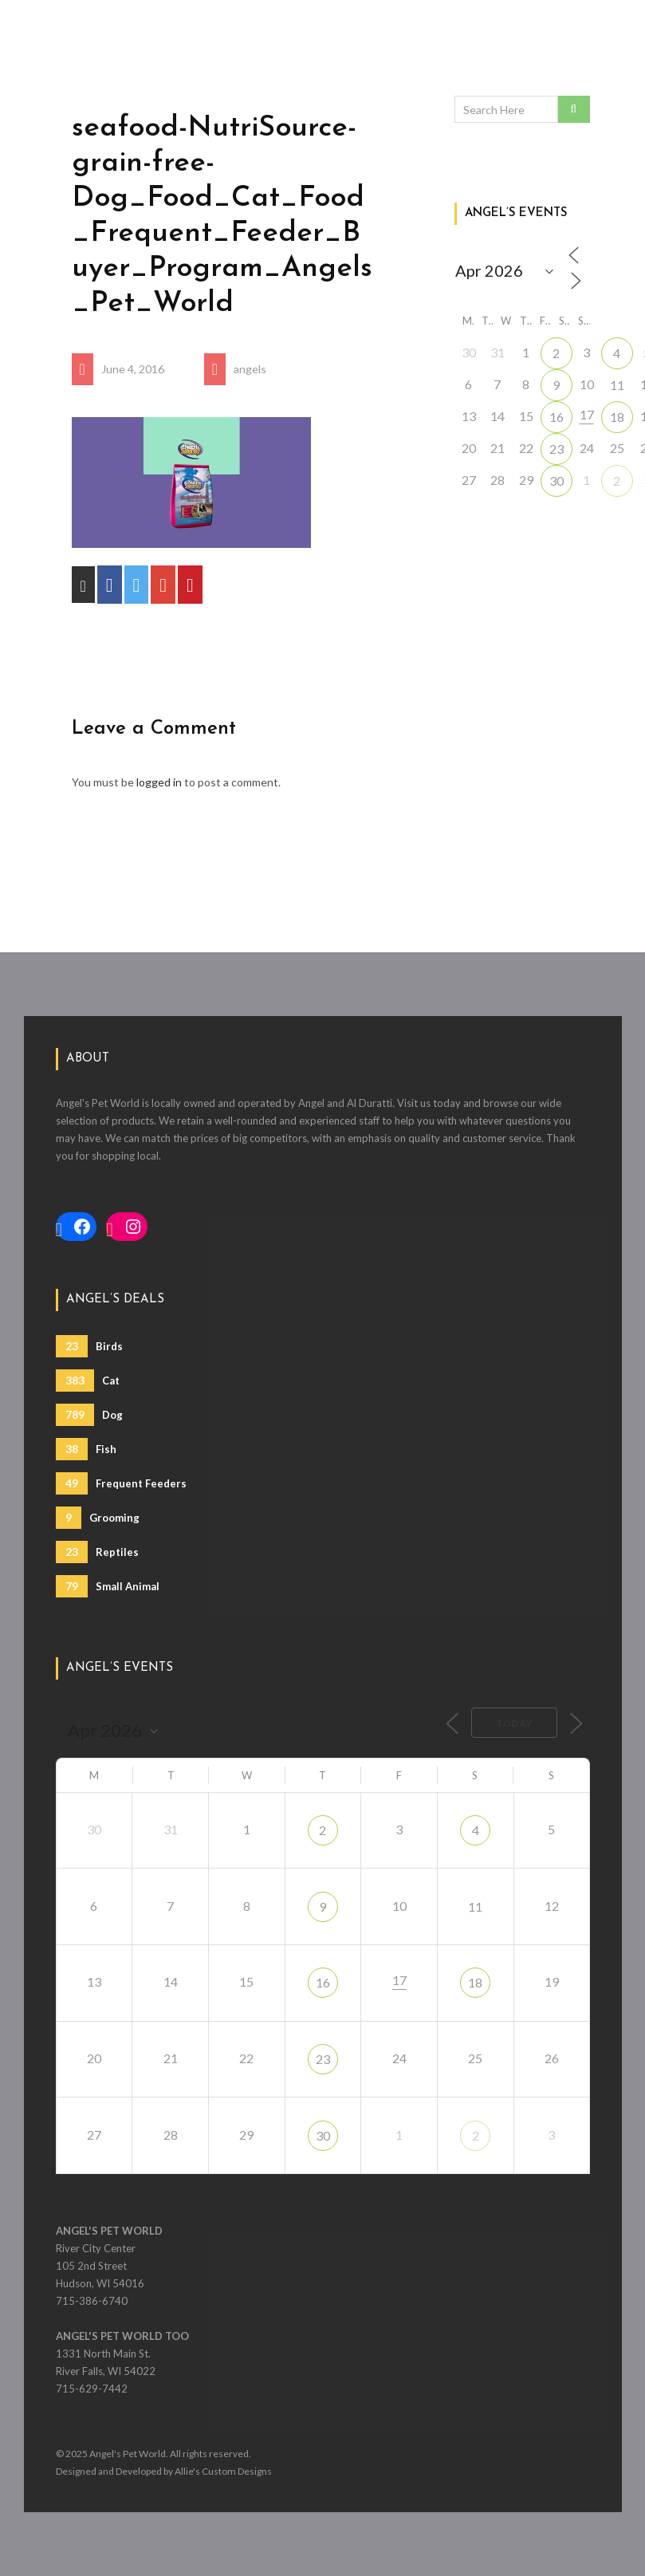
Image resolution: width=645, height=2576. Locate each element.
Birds (89, 1346)
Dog (89, 1415)
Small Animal (107, 1586)
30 (556, 480)
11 (617, 384)
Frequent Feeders (121, 1483)
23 (556, 448)
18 (617, 416)
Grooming (98, 1518)
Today (514, 1723)
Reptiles (97, 1552)
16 (556, 416)
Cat (88, 1380)
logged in (159, 782)
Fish (86, 1449)
